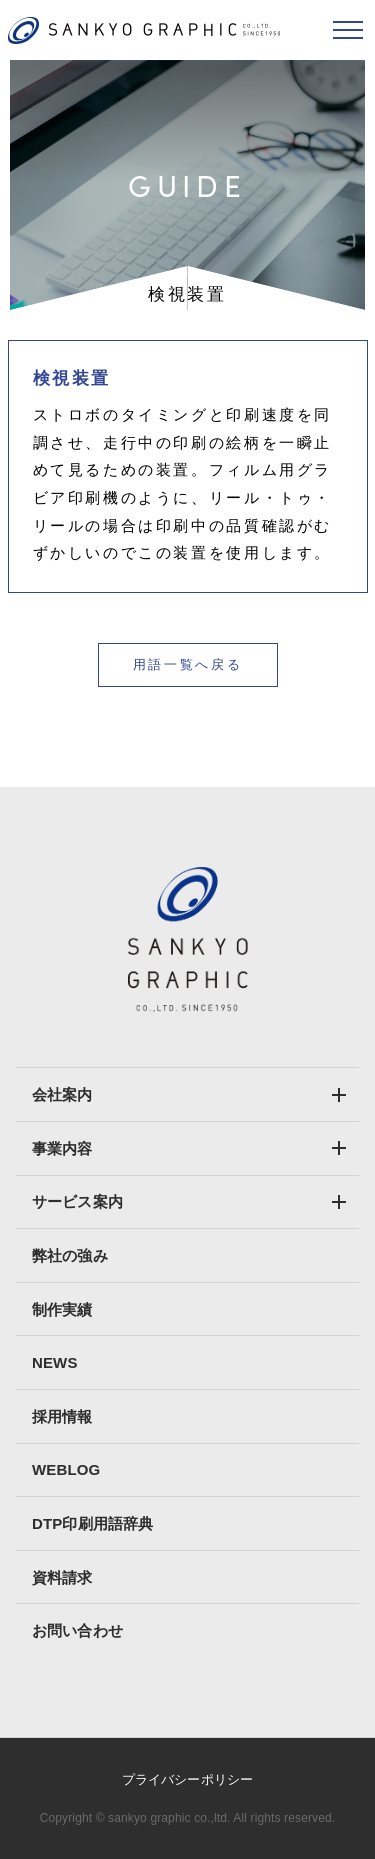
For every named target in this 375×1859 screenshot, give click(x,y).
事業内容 (62, 1148)
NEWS (55, 1362)
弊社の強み (70, 1255)
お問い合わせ (77, 1630)
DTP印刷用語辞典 (92, 1523)
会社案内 (62, 1094)
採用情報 (62, 1416)
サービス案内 (77, 1201)
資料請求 (62, 1577)
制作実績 (62, 1309)
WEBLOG (66, 1469)
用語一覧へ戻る (187, 664)
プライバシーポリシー (187, 1779)
